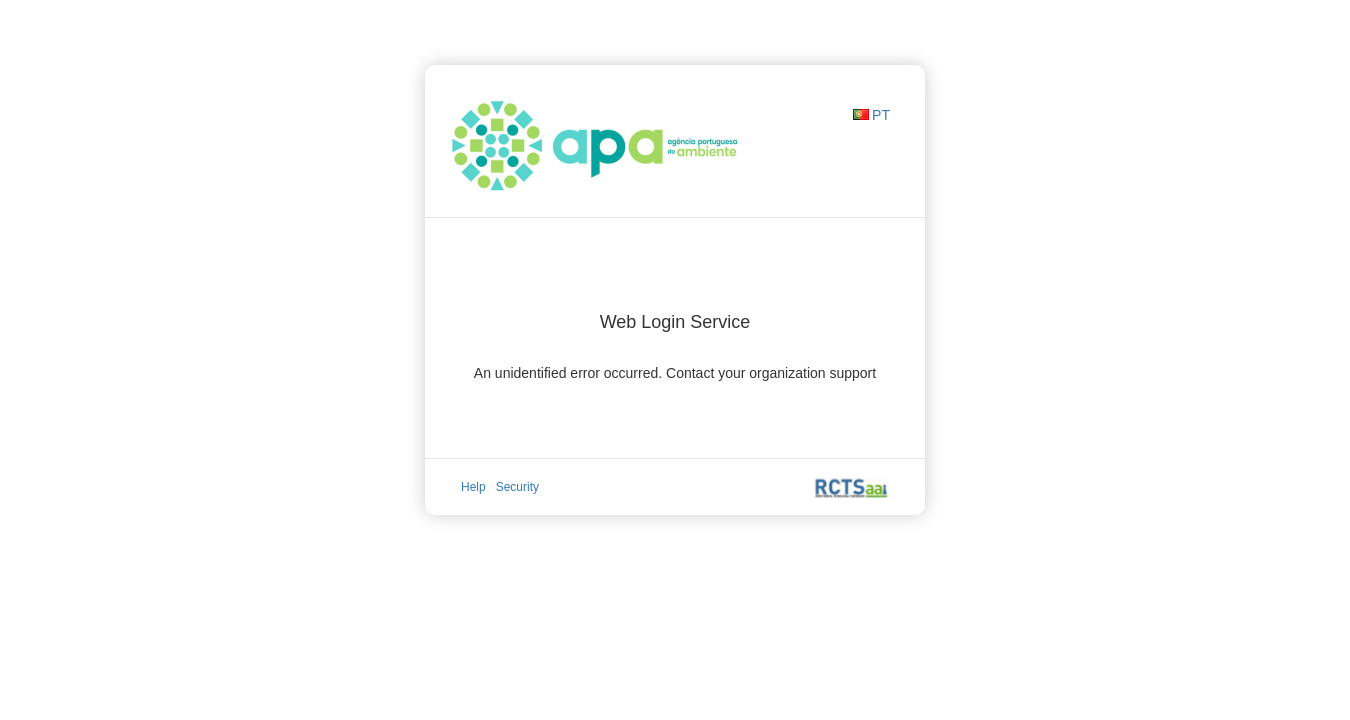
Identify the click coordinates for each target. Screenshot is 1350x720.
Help (473, 487)
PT (881, 115)
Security (517, 487)
